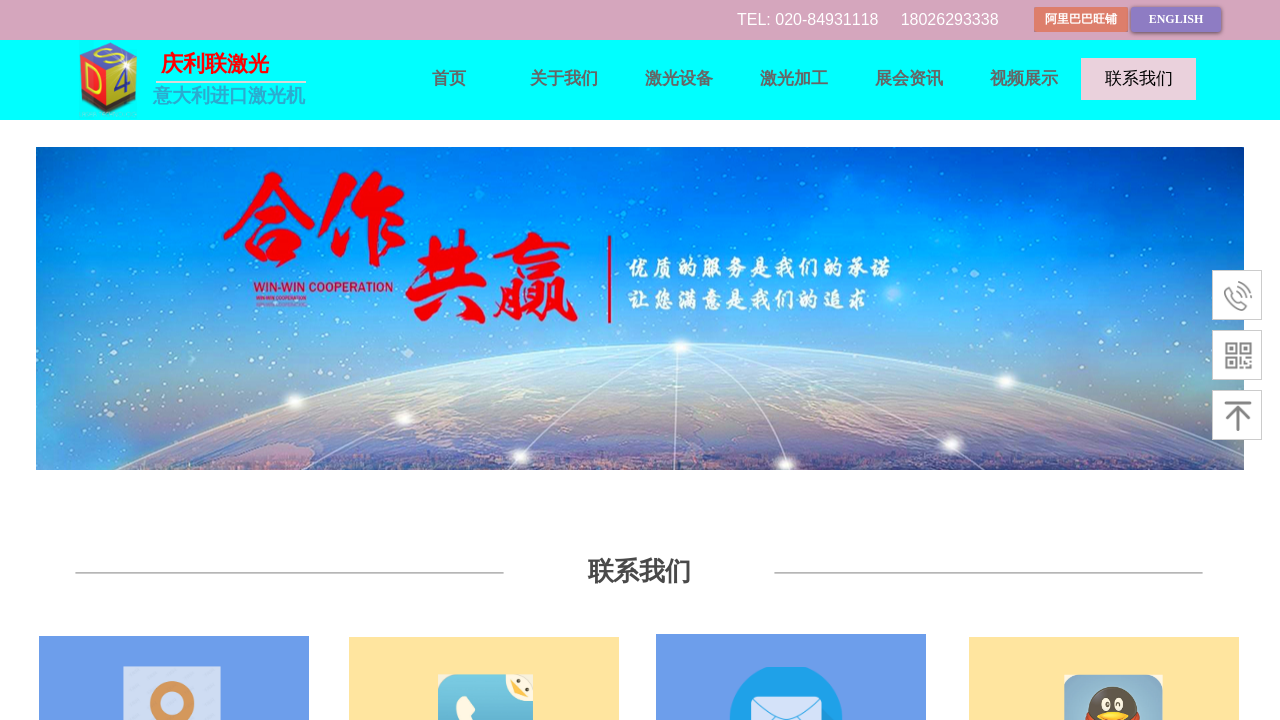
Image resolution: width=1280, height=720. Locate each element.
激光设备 (679, 78)
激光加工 (794, 78)
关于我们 (564, 78)
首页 (449, 78)
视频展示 (1024, 78)
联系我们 (1139, 78)
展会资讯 (909, 78)
